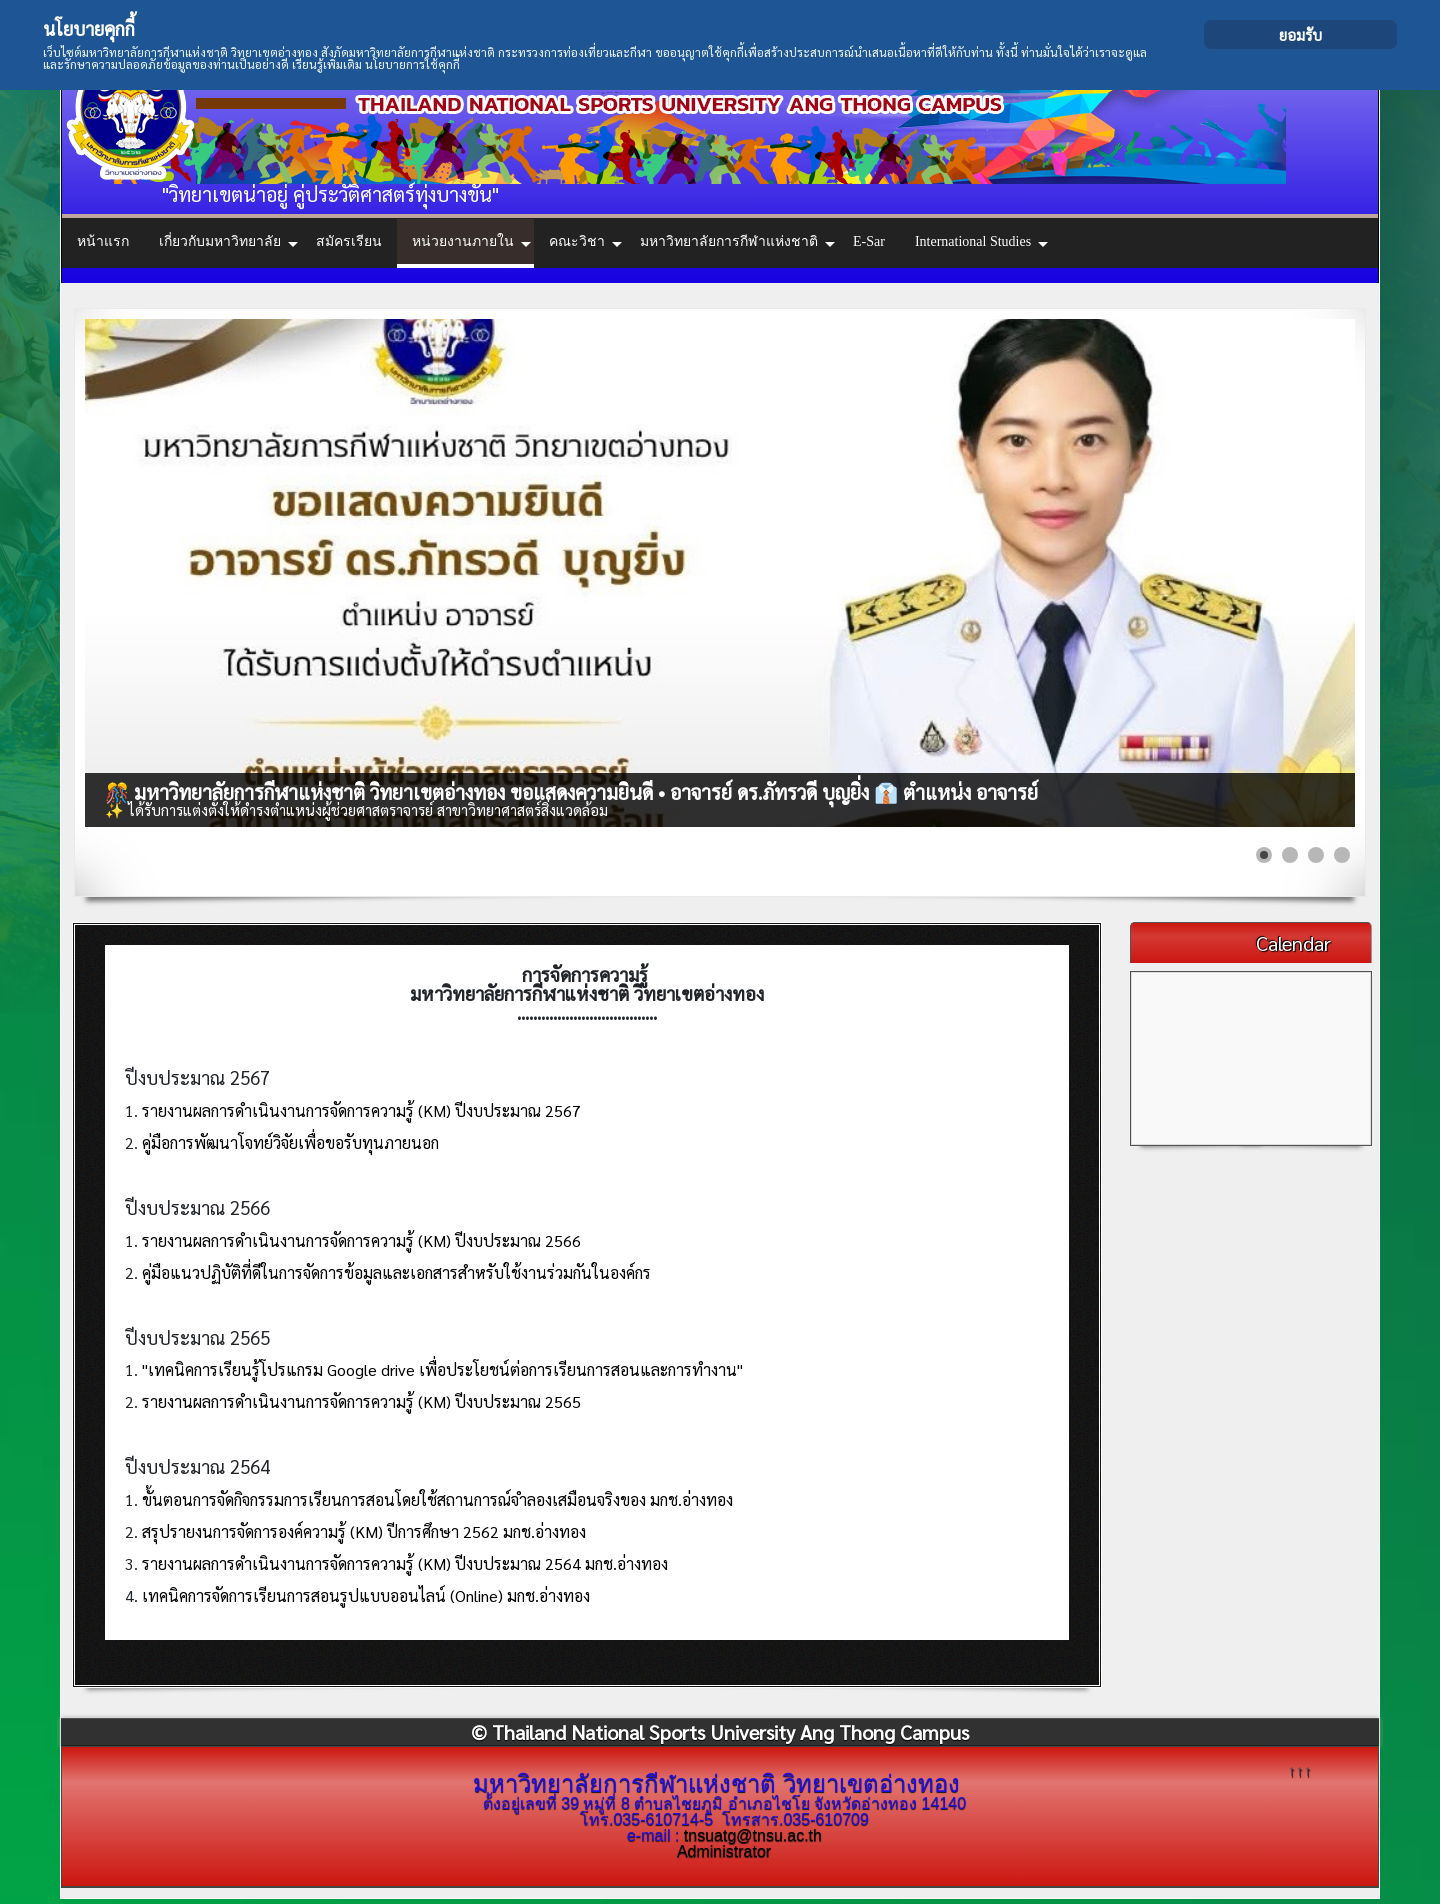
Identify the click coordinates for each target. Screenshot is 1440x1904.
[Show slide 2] (1290, 855)
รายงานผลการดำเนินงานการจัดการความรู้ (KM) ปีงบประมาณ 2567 (361, 1110)
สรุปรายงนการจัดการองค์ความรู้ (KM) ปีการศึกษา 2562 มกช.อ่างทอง (364, 1531)
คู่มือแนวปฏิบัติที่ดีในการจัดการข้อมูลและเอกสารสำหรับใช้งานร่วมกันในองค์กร (396, 1272)
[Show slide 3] (1316, 855)
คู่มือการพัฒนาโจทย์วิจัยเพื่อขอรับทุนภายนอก (290, 1142)
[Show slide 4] (1342, 855)
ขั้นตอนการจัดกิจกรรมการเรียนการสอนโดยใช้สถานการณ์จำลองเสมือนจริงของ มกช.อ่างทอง (437, 1499)
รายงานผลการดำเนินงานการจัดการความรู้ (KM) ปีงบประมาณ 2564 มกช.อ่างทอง (405, 1563)
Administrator (724, 1851)
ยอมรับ (1300, 34)
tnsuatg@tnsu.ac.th (753, 1835)
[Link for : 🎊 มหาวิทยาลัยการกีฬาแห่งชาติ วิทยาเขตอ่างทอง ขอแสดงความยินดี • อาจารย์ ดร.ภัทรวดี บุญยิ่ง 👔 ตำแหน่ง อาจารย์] (720, 573)
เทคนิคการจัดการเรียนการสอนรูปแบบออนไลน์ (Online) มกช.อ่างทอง (366, 1595)
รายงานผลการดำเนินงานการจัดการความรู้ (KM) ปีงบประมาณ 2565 (361, 1401)
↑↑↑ (1300, 1769)
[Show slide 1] (1264, 855)
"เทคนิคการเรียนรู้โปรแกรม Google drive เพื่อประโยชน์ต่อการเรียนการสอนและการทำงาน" (442, 1369)
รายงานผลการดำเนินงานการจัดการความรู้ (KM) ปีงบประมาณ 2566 (361, 1240)
